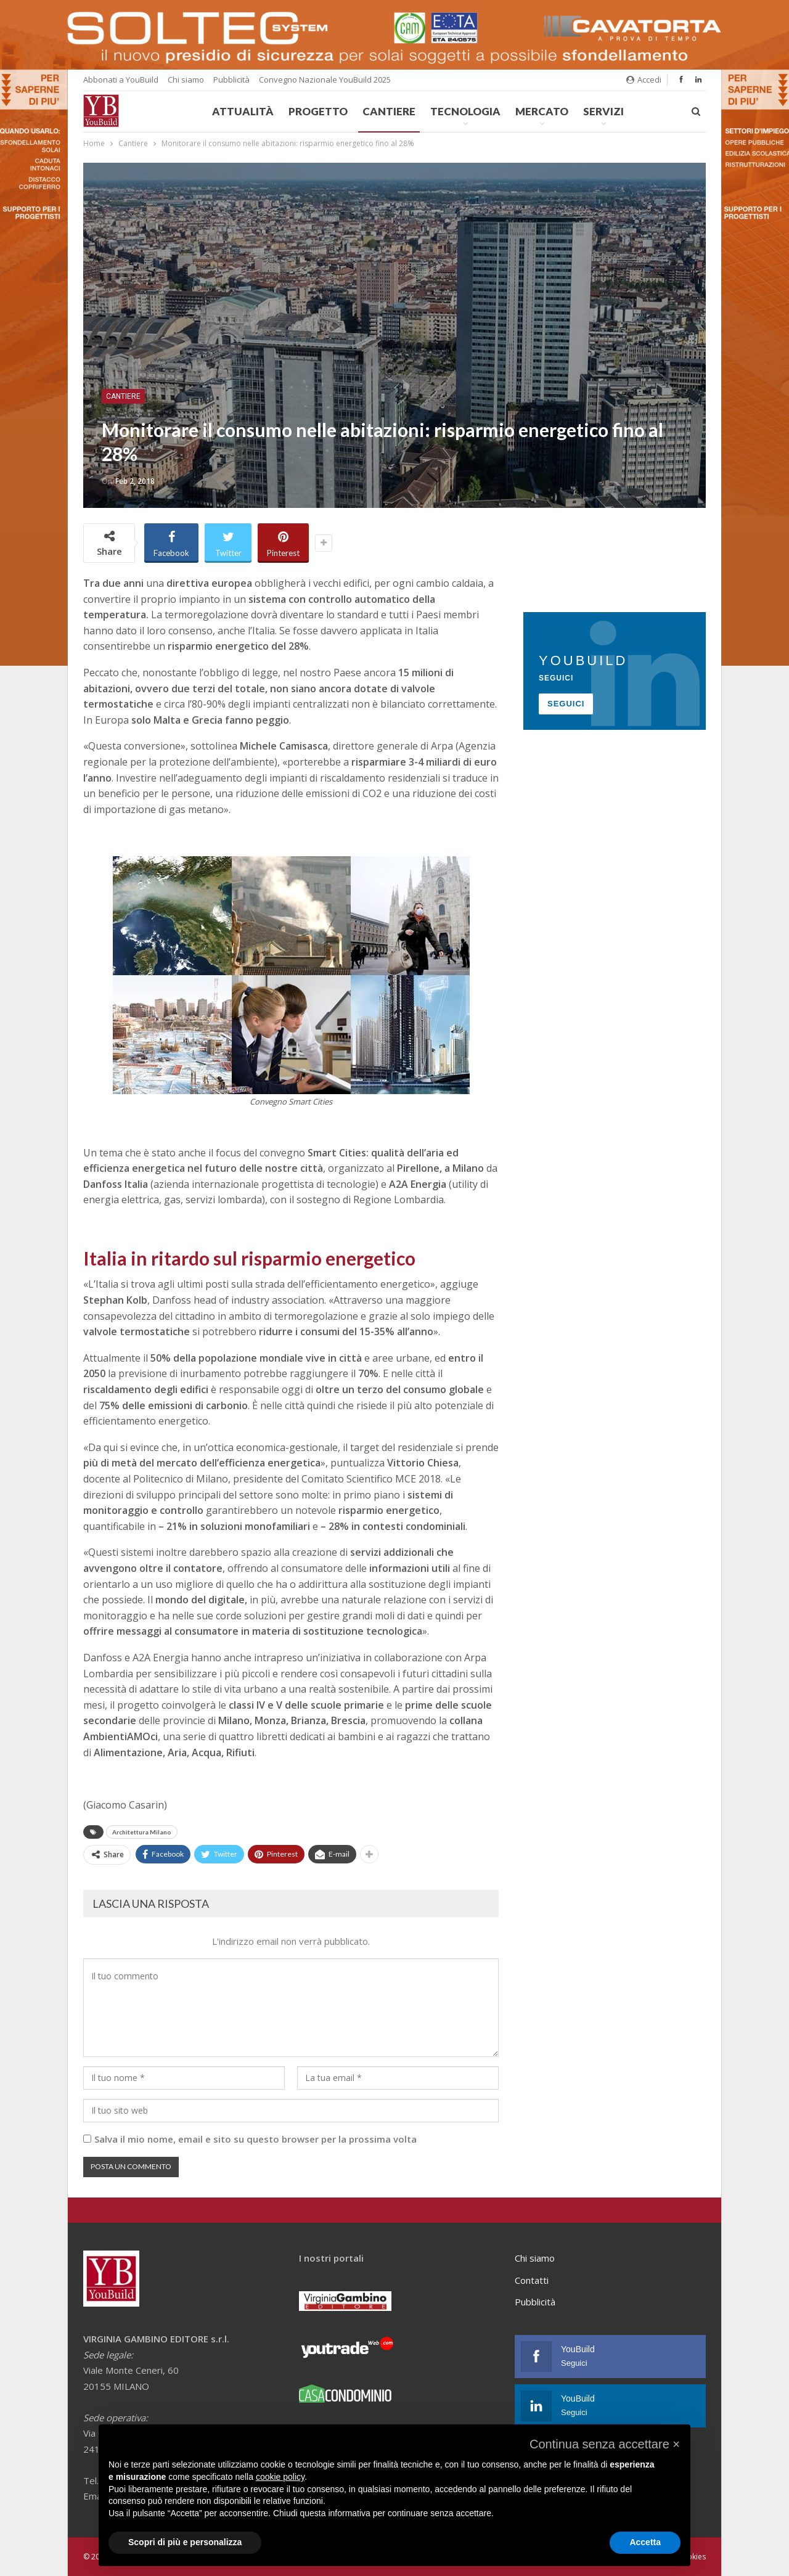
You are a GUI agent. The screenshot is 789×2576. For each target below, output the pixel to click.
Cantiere (388, 111)
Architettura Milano (141, 1832)
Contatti (532, 2280)
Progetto (318, 111)
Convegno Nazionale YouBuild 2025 (325, 79)
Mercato (541, 111)
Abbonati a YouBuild (120, 79)
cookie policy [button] (280, 2477)
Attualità (243, 111)
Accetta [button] (645, 2542)
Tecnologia (465, 111)
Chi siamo (186, 79)
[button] (604, 2444)
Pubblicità (231, 79)
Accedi (643, 79)
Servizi (603, 111)
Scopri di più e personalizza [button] (185, 2542)
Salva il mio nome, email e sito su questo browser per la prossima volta (255, 2139)
